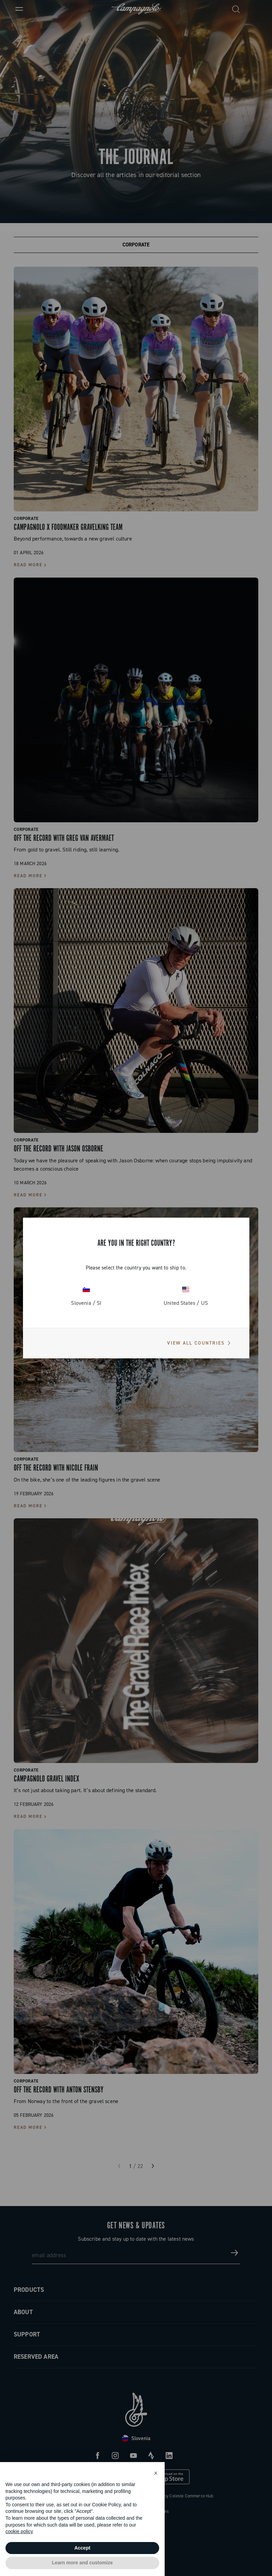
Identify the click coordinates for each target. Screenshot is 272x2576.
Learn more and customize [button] (82, 2562)
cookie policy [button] (19, 2531)
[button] (155, 2473)
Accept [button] (82, 2548)
